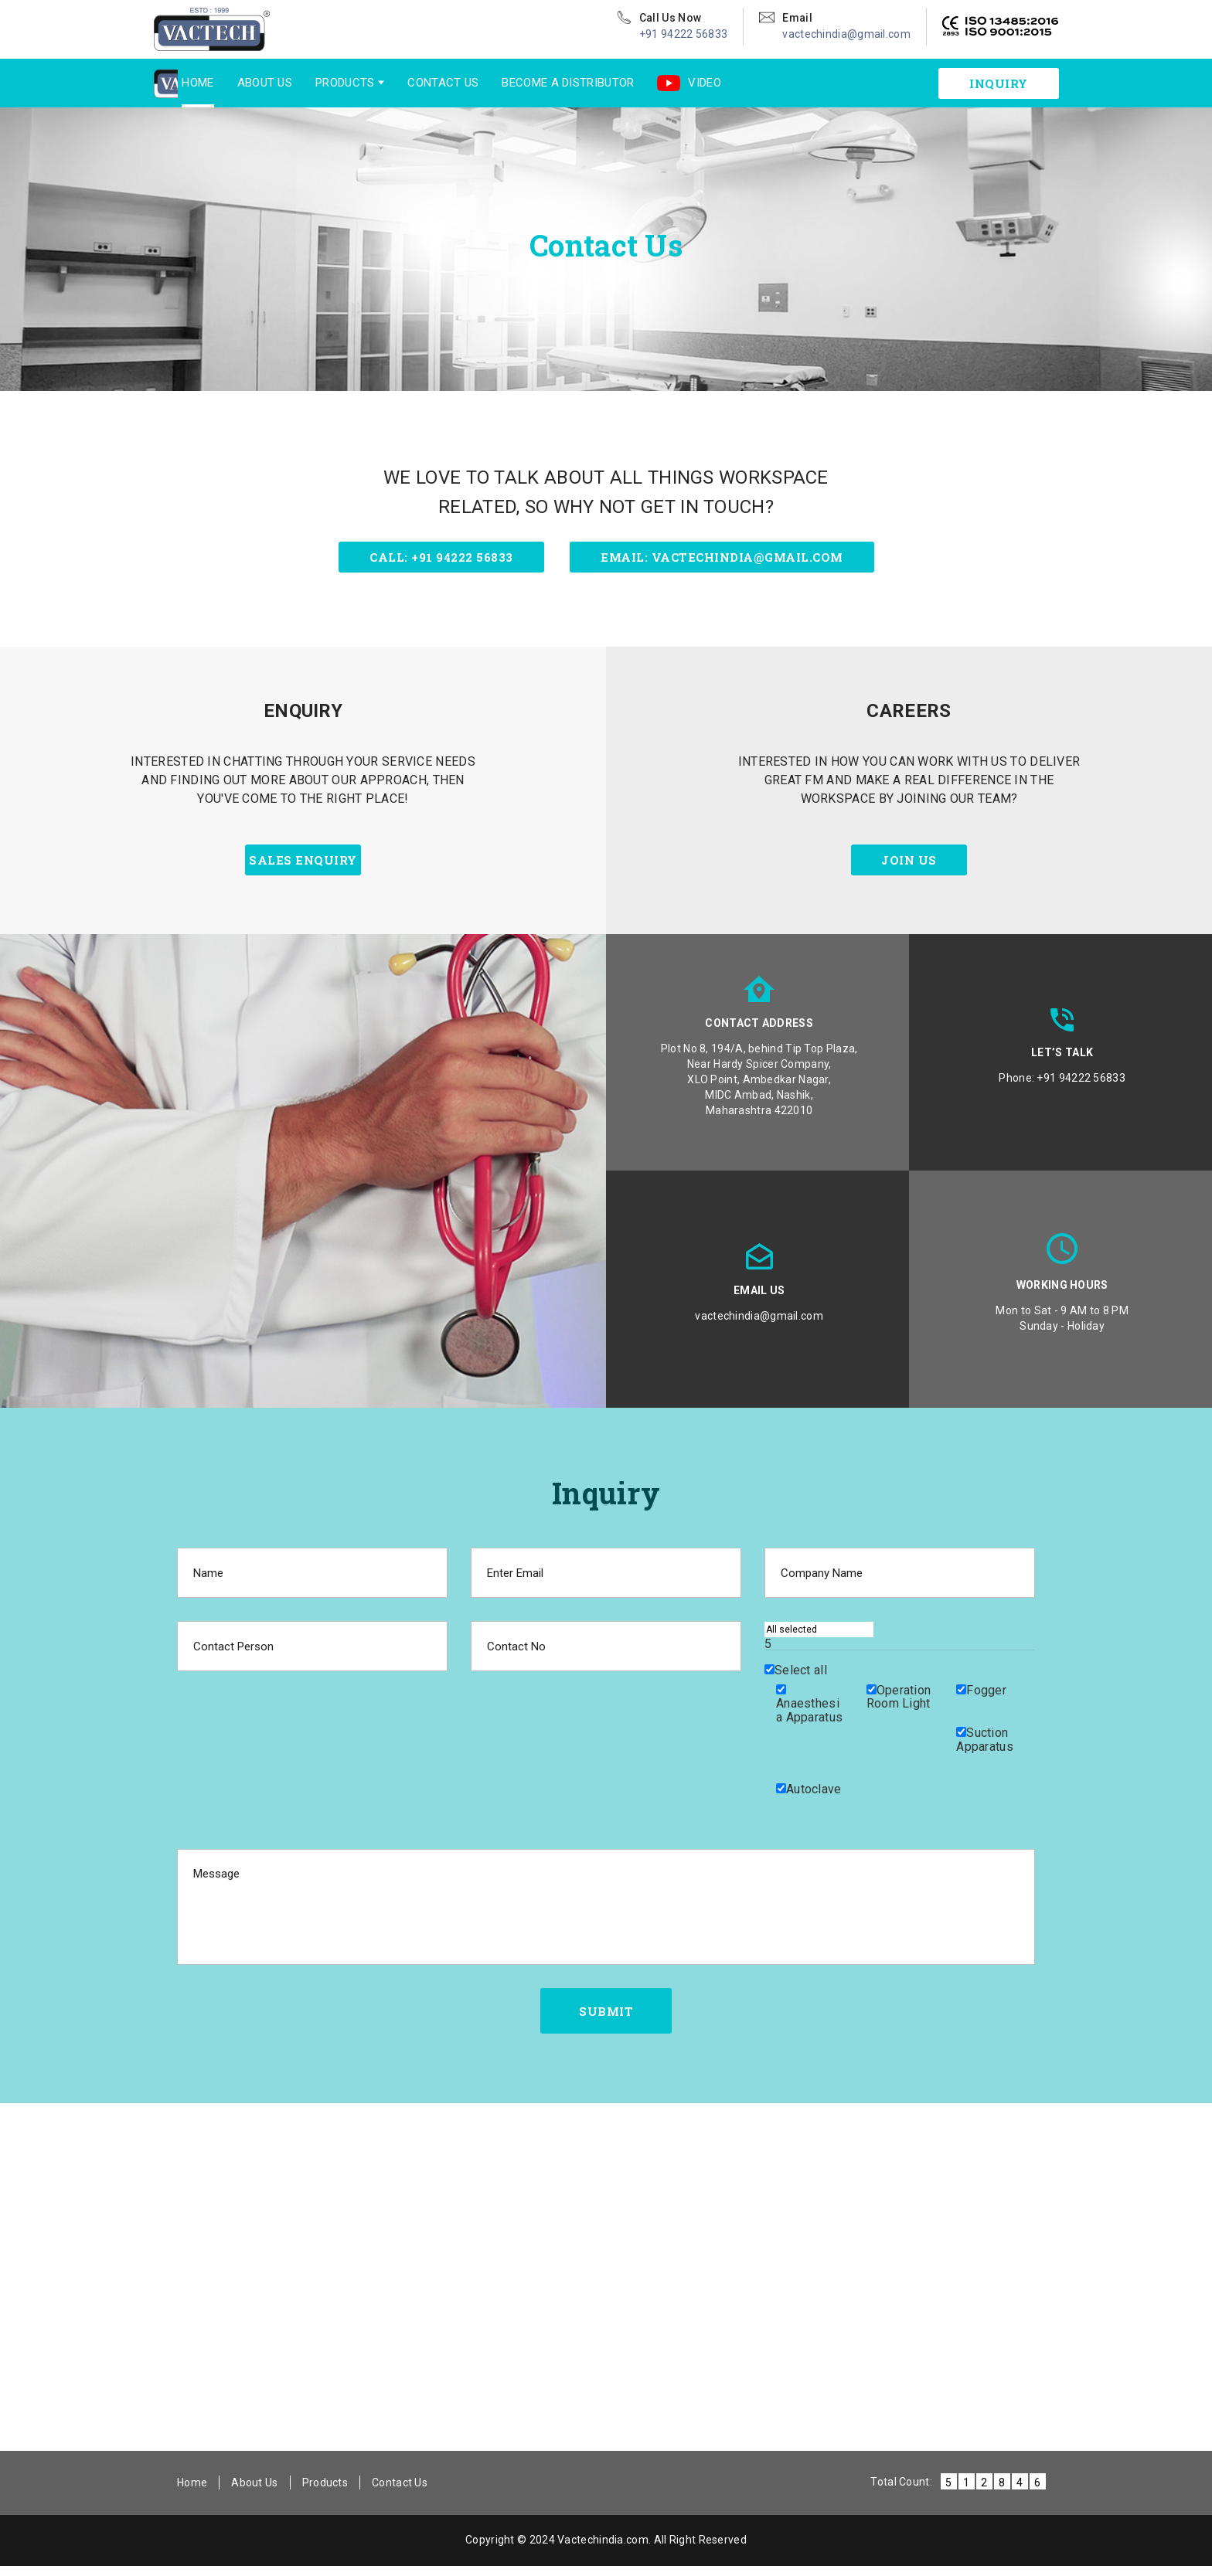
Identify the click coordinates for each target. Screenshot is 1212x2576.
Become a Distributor (540, 83)
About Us (236, 83)
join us (909, 866)
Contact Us (415, 83)
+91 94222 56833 (683, 34)
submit (606, 2019)
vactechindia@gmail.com (846, 34)
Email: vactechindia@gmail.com (722, 557)
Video (661, 83)
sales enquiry (303, 866)
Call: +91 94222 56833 (441, 557)
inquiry (998, 83)
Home (170, 83)
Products (317, 83)
